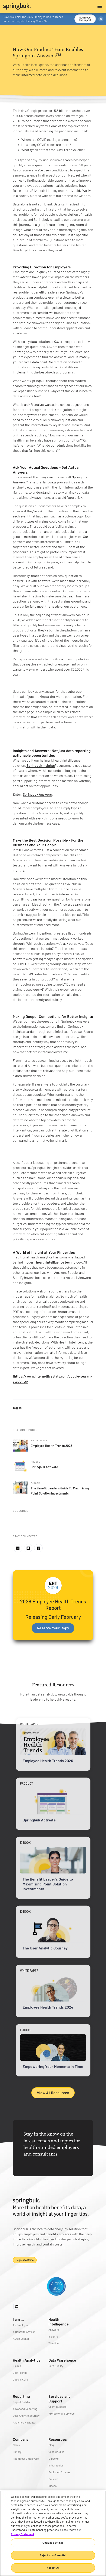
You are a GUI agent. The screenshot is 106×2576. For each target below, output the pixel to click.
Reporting (21, 2396)
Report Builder (21, 2402)
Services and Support (59, 2398)
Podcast (53, 2479)
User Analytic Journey (26, 2415)
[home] (28, 6)
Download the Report (85, 18)
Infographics (55, 2465)
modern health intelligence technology (53, 1262)
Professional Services (61, 2413)
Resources (57, 2439)
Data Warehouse (62, 2360)
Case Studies (56, 2451)
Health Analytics (27, 2360)
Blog (51, 2445)
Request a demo (25, 2259)
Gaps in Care (20, 2379)
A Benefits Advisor (24, 2332)
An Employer (20, 2325)
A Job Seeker (21, 2338)
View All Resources (53, 2092)
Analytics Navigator (24, 2422)
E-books (53, 2458)
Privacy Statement (22, 2534)
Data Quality (55, 2366)
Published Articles (59, 2472)
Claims (17, 2366)
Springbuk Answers (37, 794)
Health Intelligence (58, 2321)
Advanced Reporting (25, 2409)
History (17, 2451)
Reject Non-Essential (53, 2555)
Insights (53, 2336)
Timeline (53, 2343)
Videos (52, 2486)
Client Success (57, 2406)
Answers (53, 2329)
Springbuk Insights (40, 765)
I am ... (18, 2319)
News (16, 2445)
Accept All (53, 2567)
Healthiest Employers (26, 2458)
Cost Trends (20, 2372)
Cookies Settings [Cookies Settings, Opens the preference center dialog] (52, 2542)
